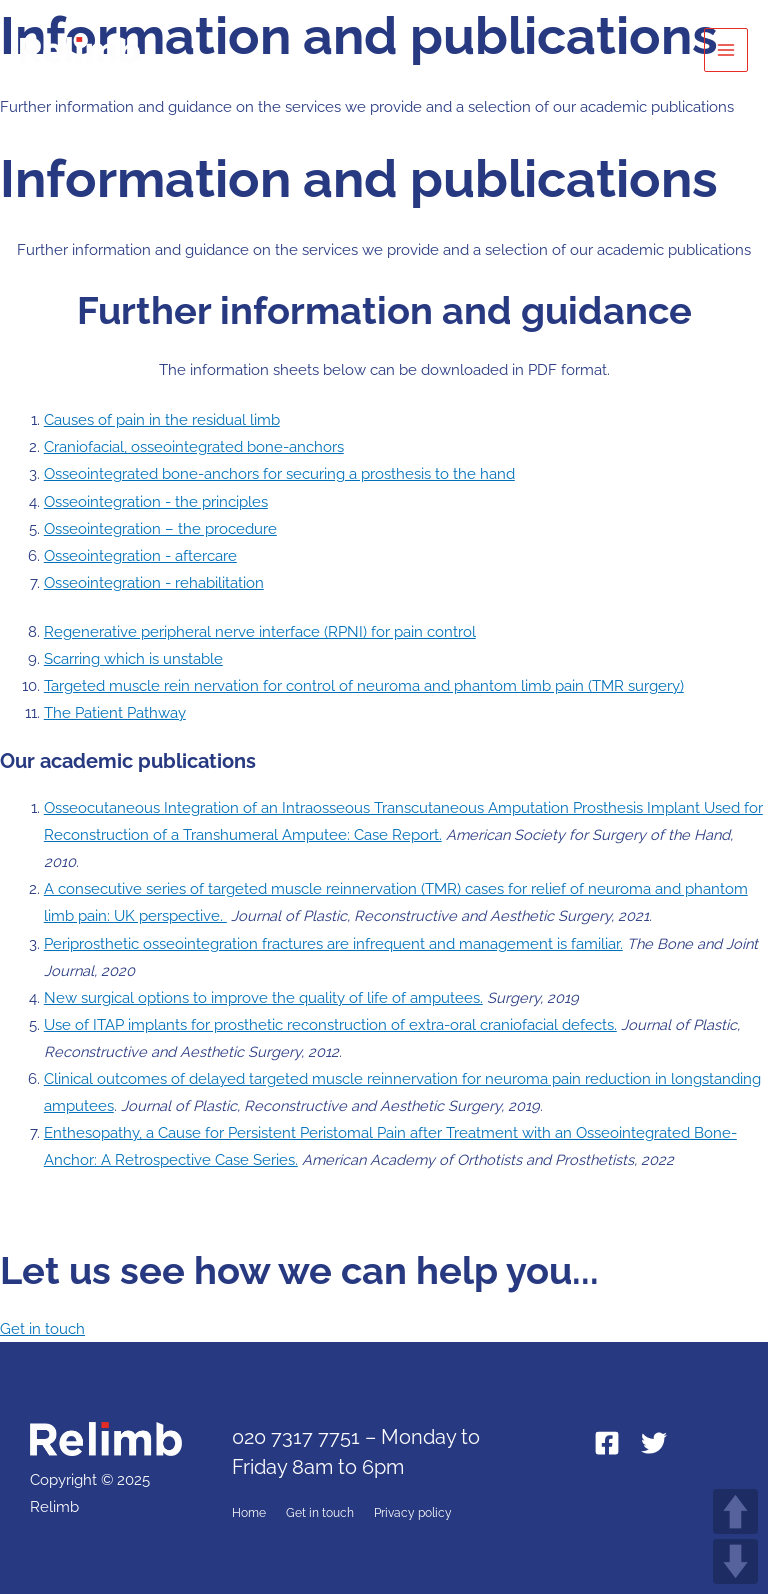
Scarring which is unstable (133, 658)
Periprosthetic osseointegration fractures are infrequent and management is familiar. (333, 943)
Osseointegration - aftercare (140, 555)
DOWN (735, 1561)
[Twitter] (654, 1443)
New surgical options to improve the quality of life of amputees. (263, 997)
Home (249, 1513)
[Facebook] (607, 1443)
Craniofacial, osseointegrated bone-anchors (194, 446)
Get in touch (320, 1513)
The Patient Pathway (115, 712)
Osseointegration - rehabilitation (154, 582)
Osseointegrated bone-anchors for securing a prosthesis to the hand (279, 473)
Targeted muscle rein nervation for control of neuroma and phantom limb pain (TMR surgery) (364, 685)
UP (735, 1511)
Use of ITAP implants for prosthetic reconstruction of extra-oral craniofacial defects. (330, 1024)
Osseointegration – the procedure (160, 528)
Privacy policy (413, 1513)
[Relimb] (80, 50)
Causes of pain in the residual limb (162, 419)
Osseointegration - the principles (156, 501)
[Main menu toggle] (726, 50)
